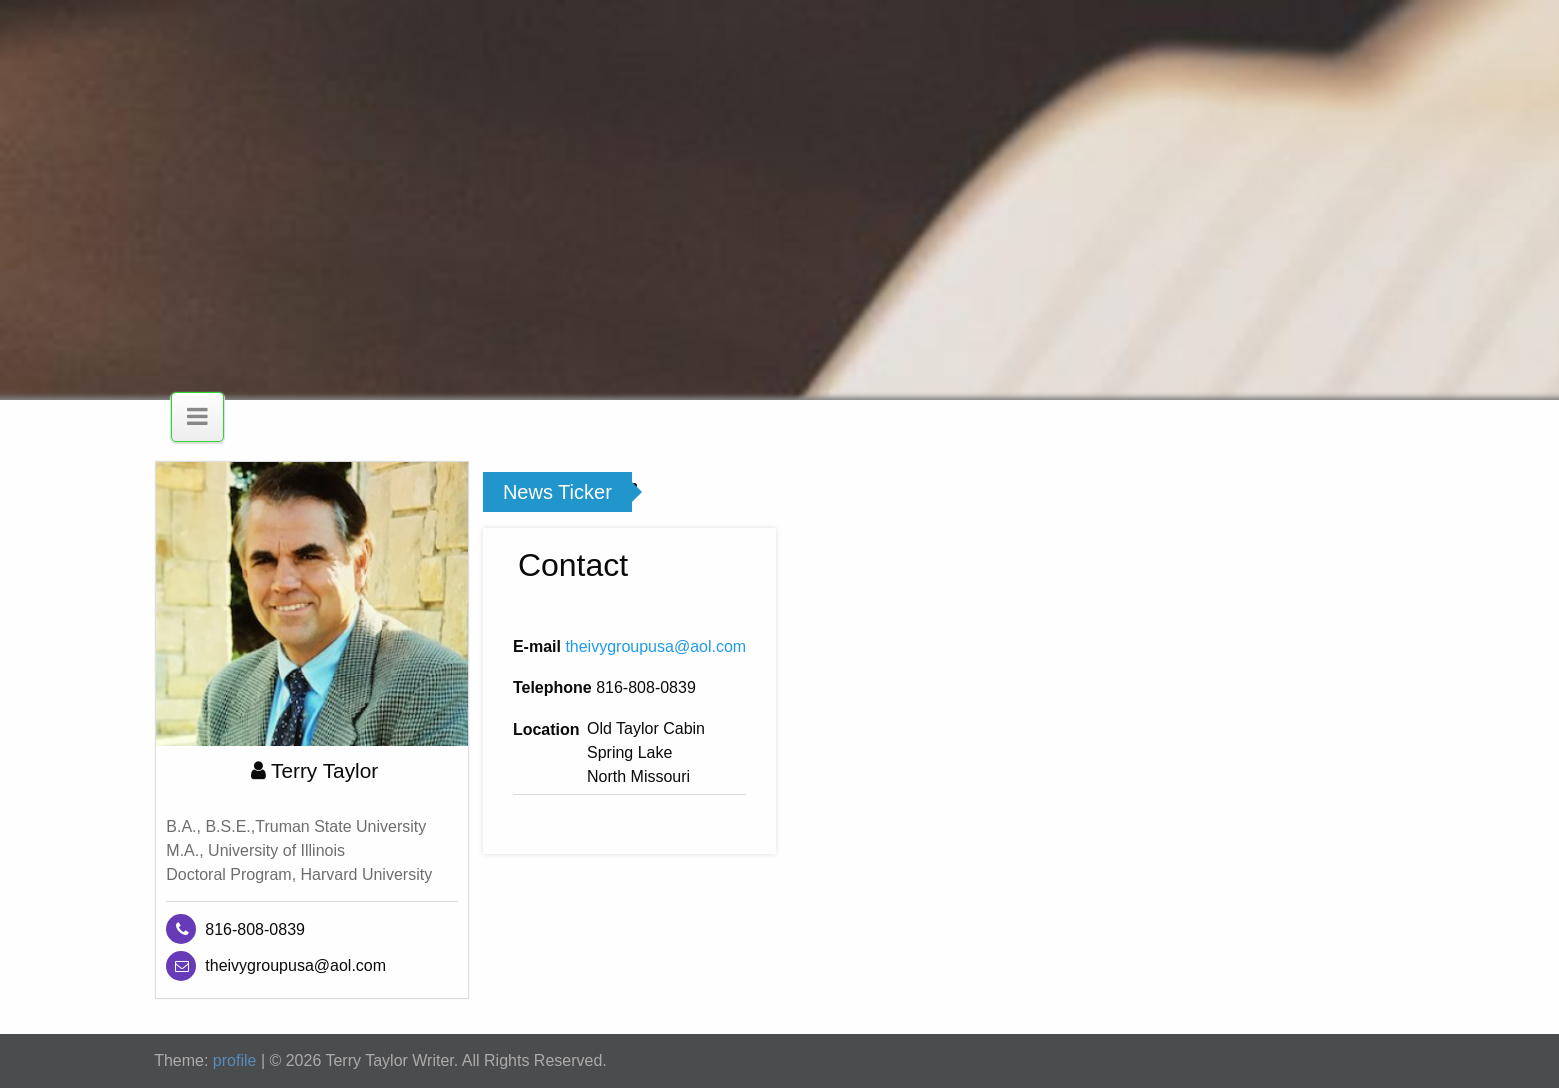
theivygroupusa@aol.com (655, 646)
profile (235, 1060)
